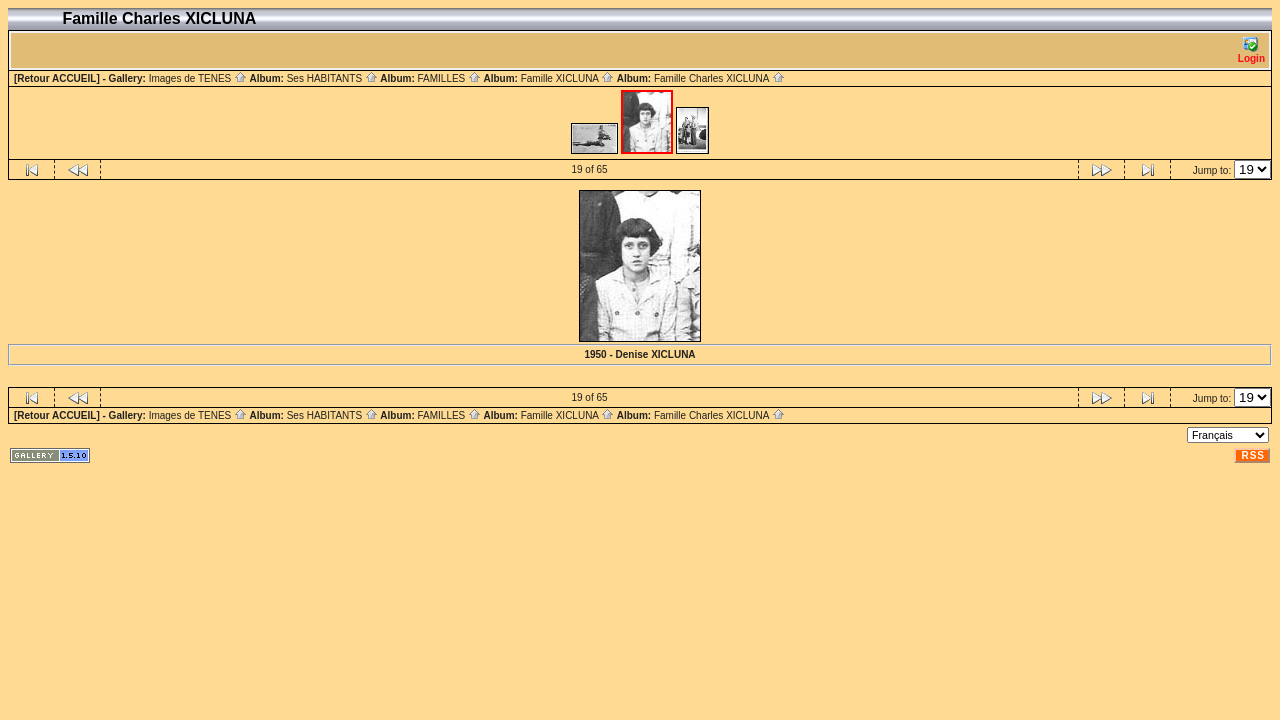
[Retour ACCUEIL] (57, 78)
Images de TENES (198, 78)
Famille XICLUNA (568, 78)
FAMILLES (449, 78)
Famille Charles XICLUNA (719, 78)
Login (1251, 50)
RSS (1253, 455)
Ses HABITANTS (332, 78)
